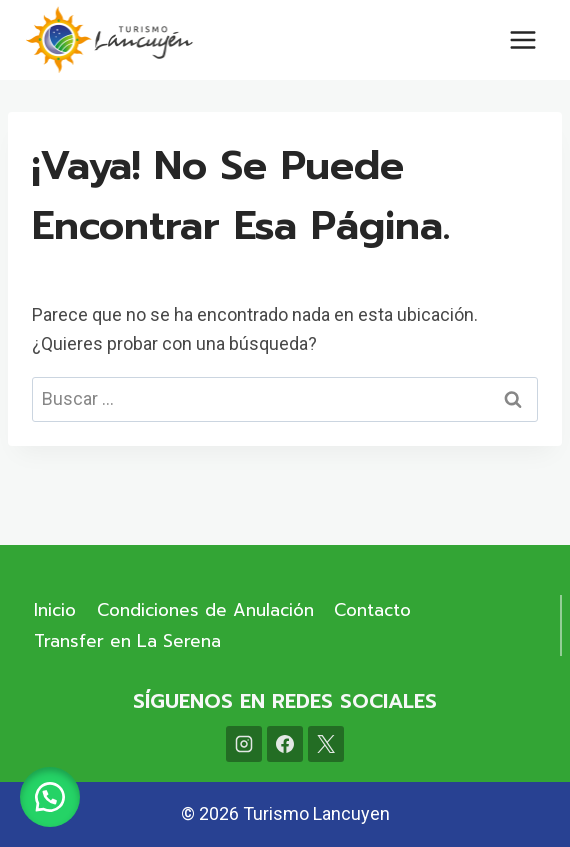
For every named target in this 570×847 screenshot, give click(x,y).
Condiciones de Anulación (205, 610)
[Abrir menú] (522, 39)
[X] (326, 744)
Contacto (372, 610)
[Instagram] (244, 744)
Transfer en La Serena (127, 641)
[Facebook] (285, 744)
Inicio (55, 610)
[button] (50, 797)
